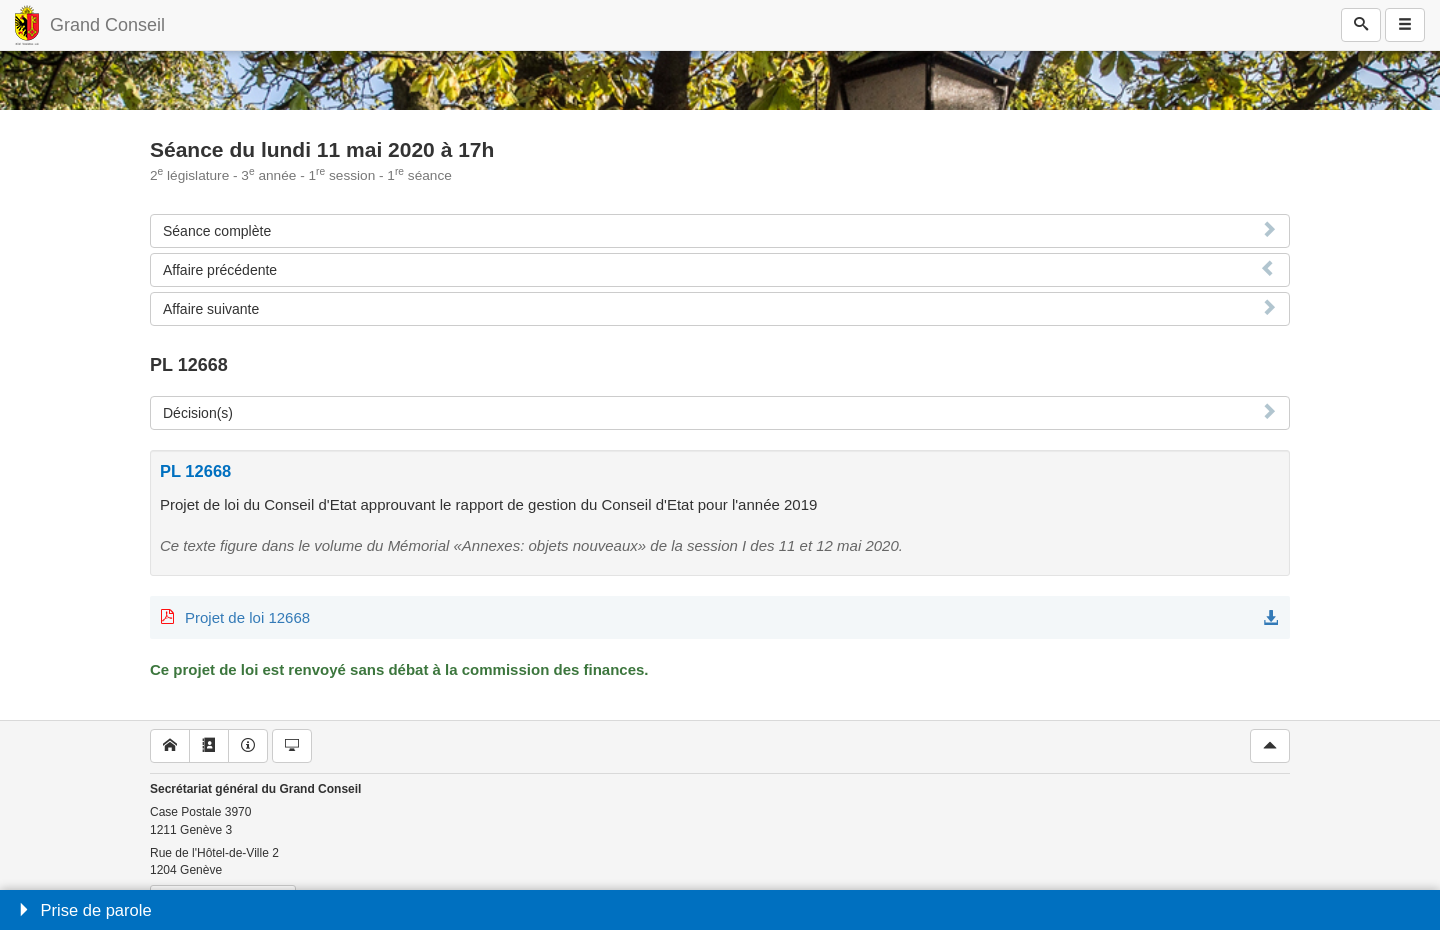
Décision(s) (198, 413)
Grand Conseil (107, 25)
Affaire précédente (220, 270)
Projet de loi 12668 (247, 617)
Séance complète (217, 231)
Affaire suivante (211, 309)
